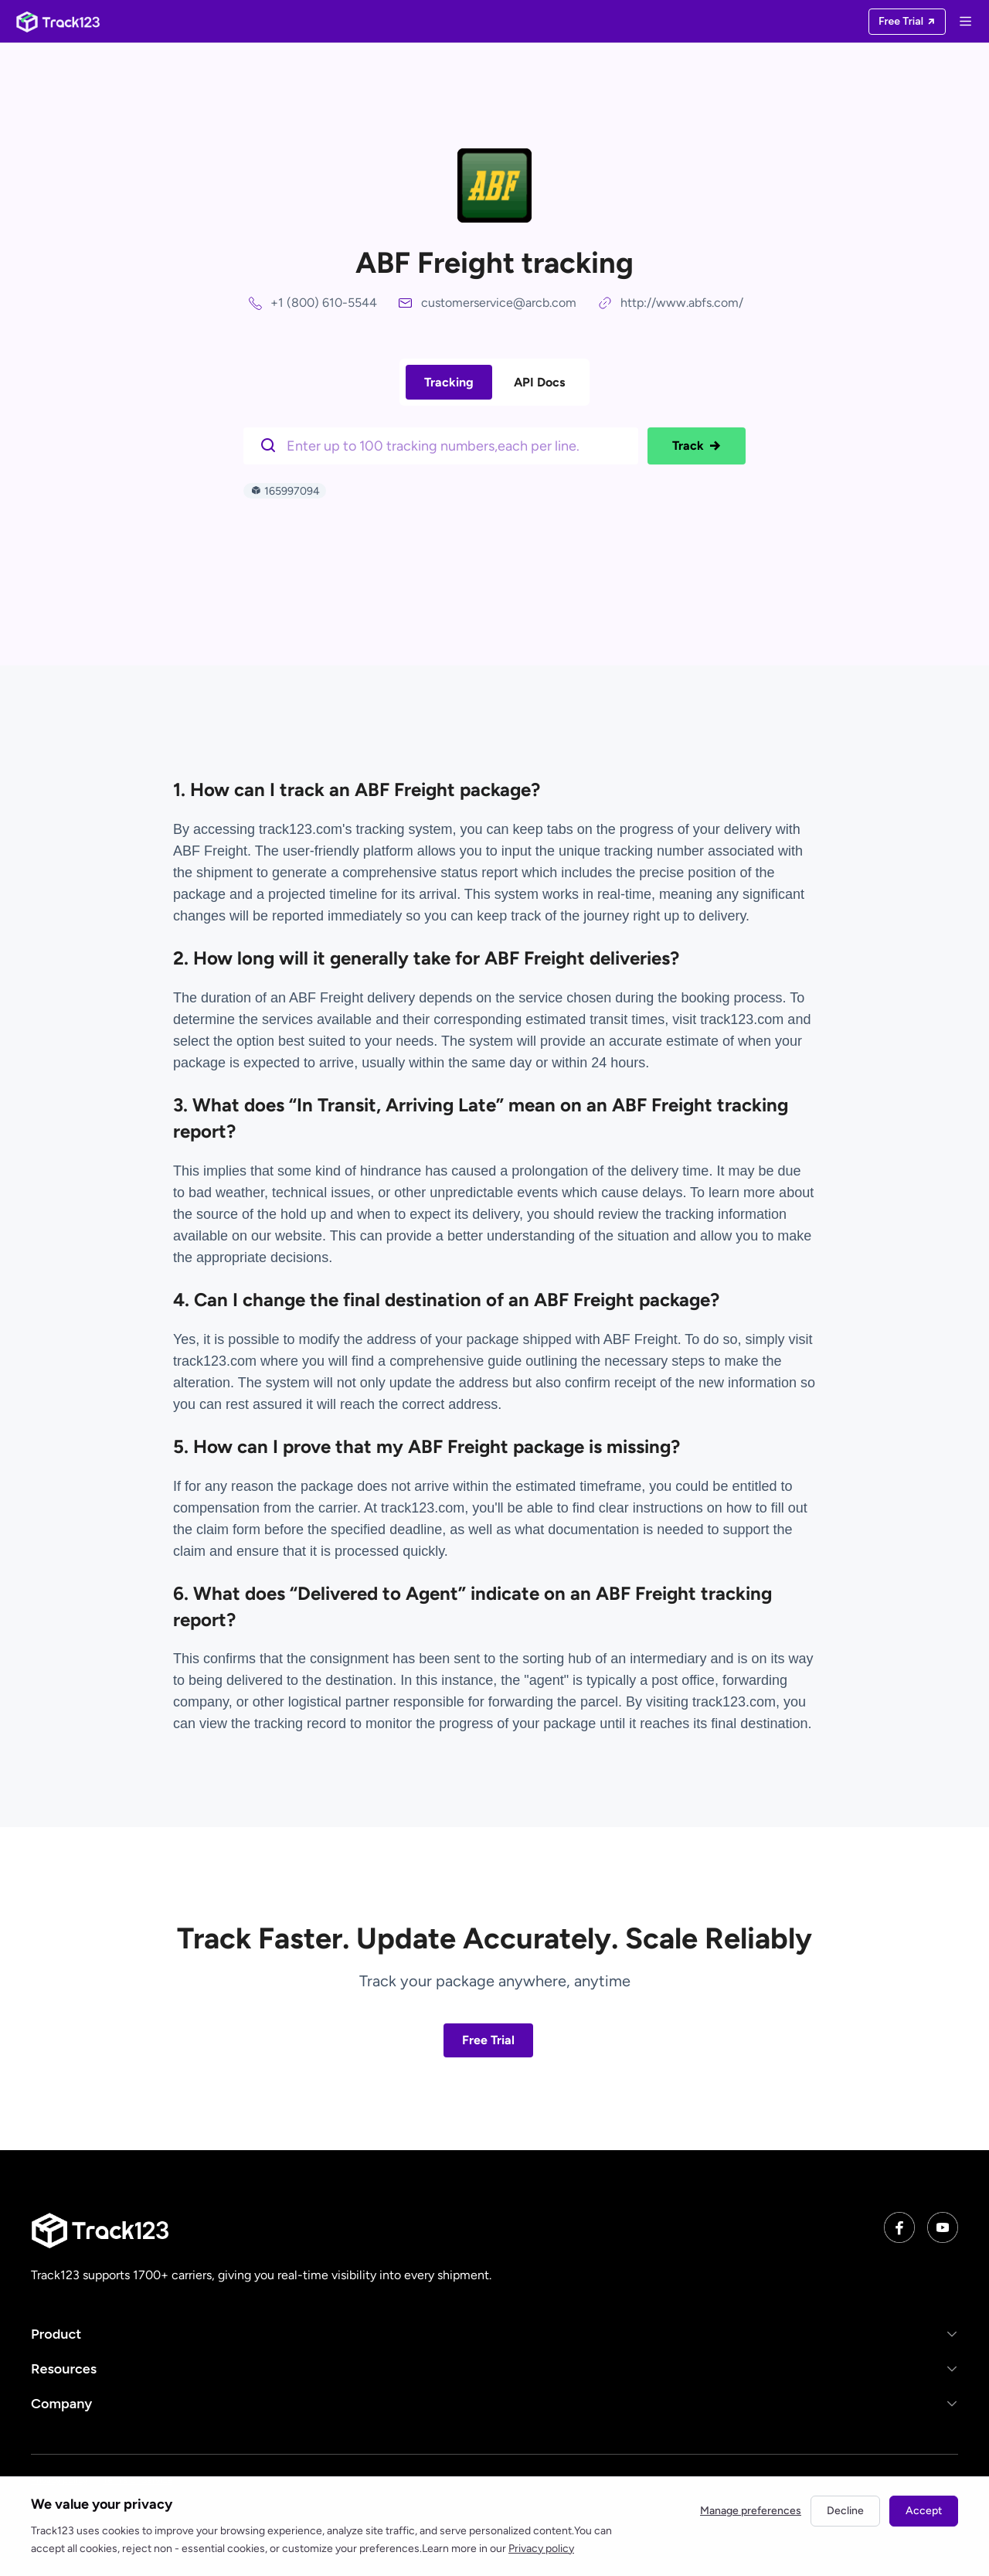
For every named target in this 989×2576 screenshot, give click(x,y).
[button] (494, 2334)
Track (696, 446)
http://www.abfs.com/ (681, 302)
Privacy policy (541, 2548)
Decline (845, 2510)
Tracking (449, 382)
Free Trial (488, 2040)
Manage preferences (750, 2510)
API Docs (539, 382)
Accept (924, 2510)
